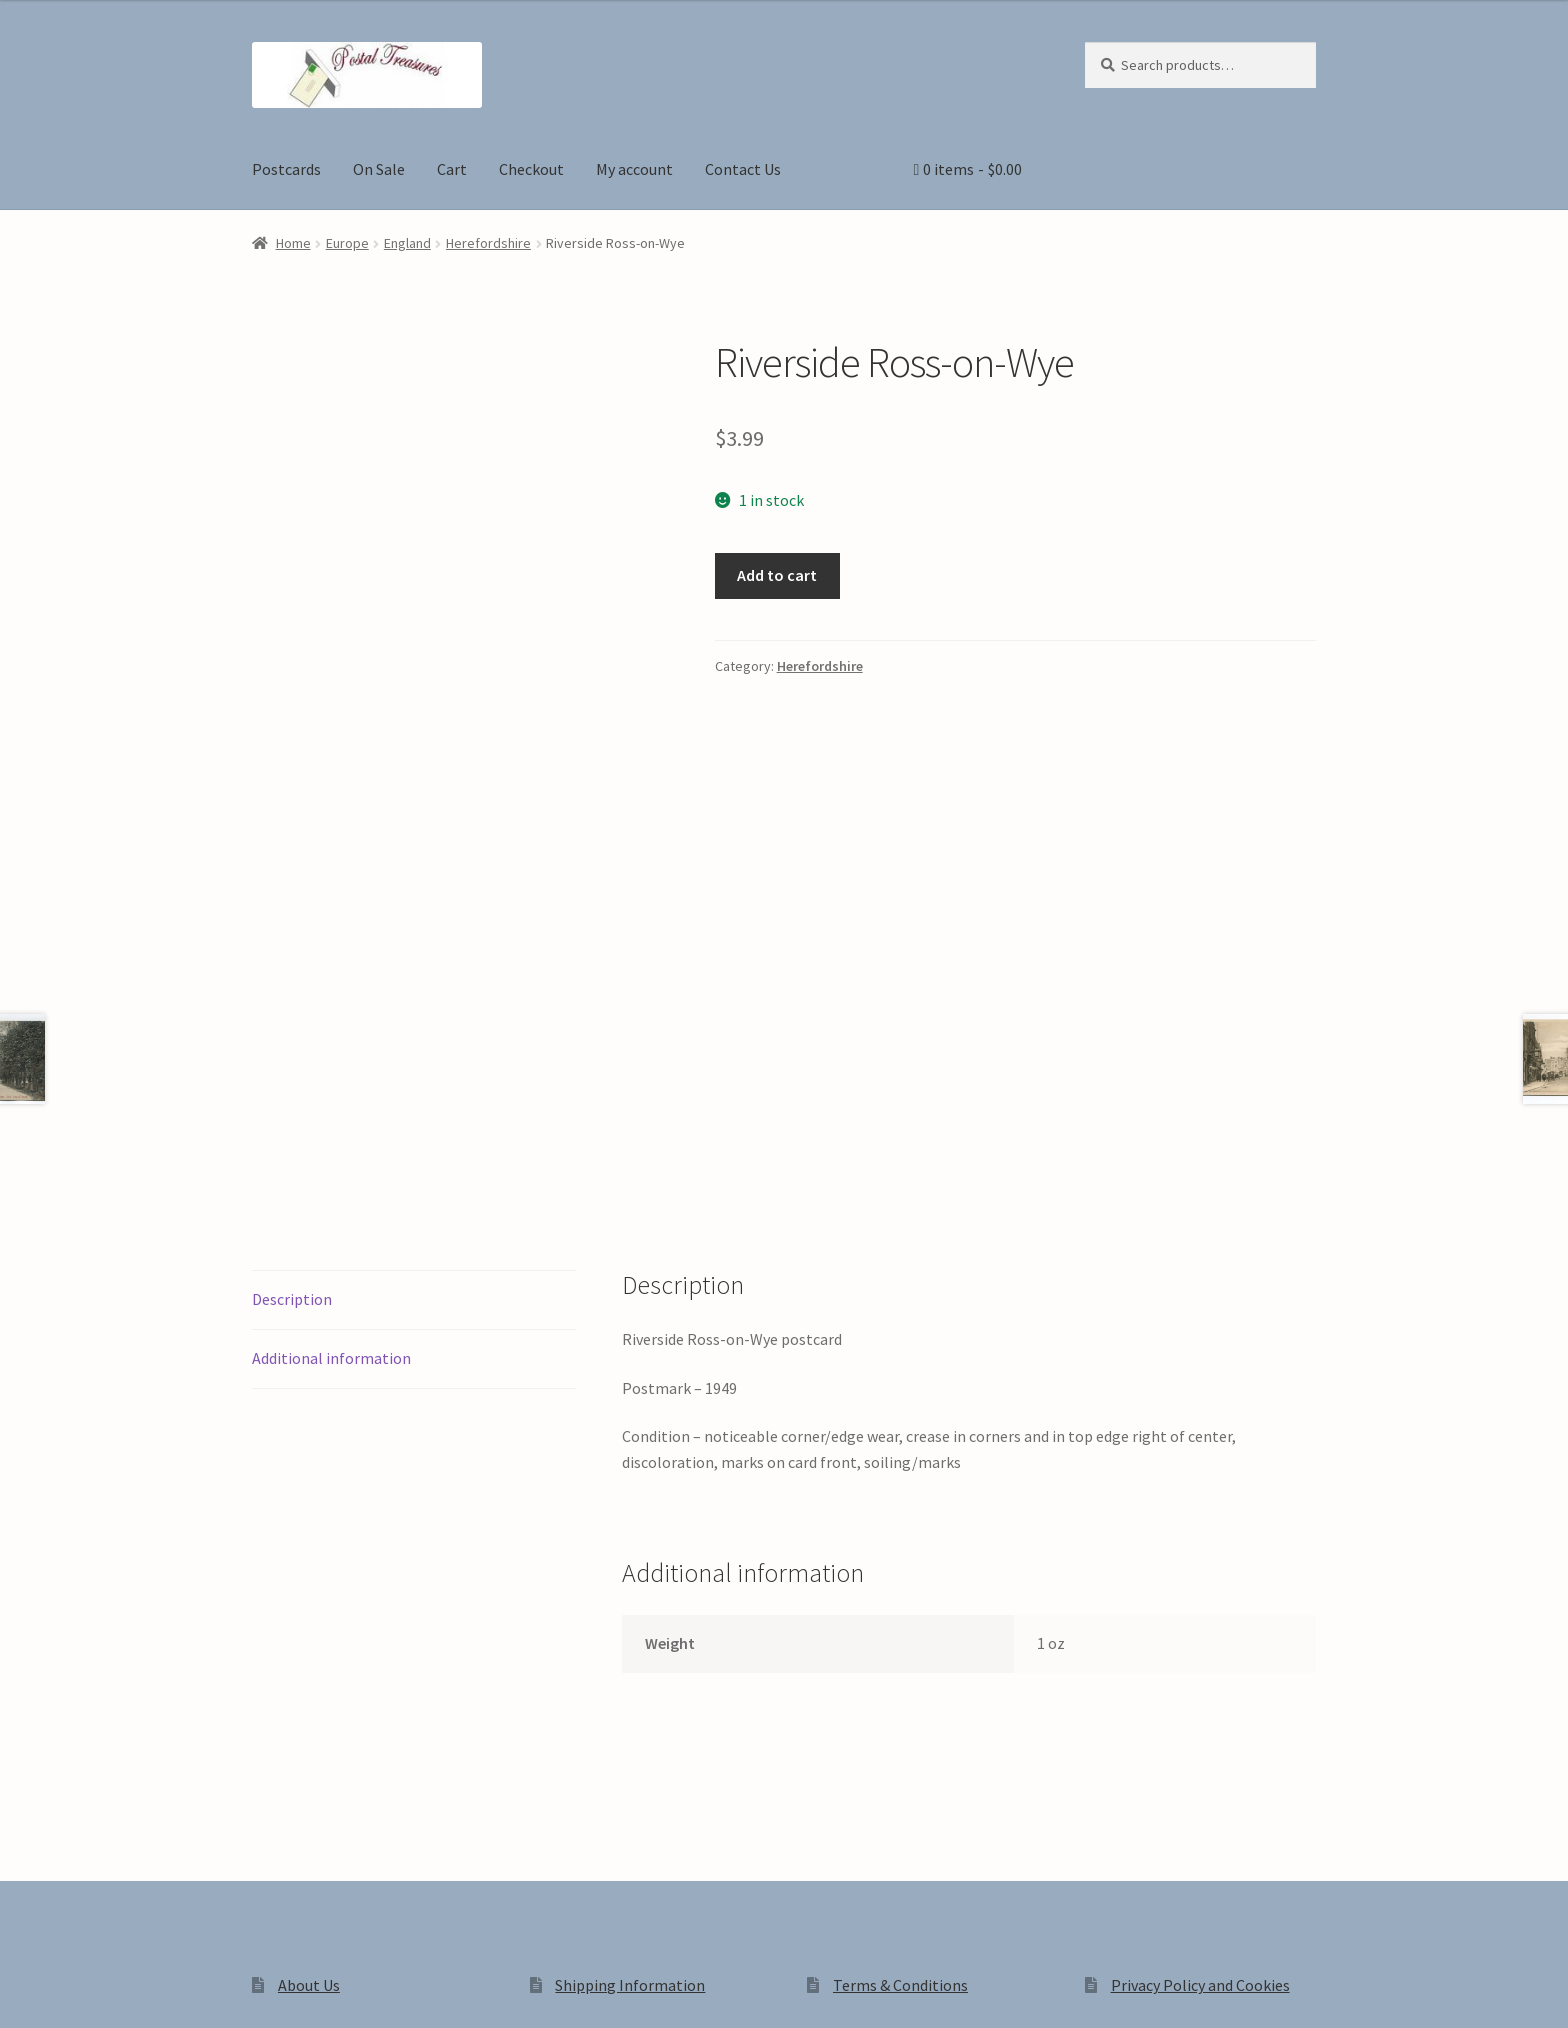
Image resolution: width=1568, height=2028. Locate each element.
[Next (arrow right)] (70, 2018)
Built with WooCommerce (533, 1857)
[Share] (119, 1990)
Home (293, 243)
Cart (452, 169)
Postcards (286, 169)
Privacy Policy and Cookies (1200, 1705)
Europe (347, 243)
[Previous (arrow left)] (22, 2018)
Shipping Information (630, 1705)
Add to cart (777, 575)
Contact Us (743, 169)
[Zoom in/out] (22, 1990)
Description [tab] (292, 1019)
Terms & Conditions (900, 1705)
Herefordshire (488, 243)
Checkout (531, 169)
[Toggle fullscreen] (70, 1990)
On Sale (379, 169)
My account (634, 169)
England (407, 243)
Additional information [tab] (331, 1078)
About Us (309, 1705)
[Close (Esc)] (167, 1990)
